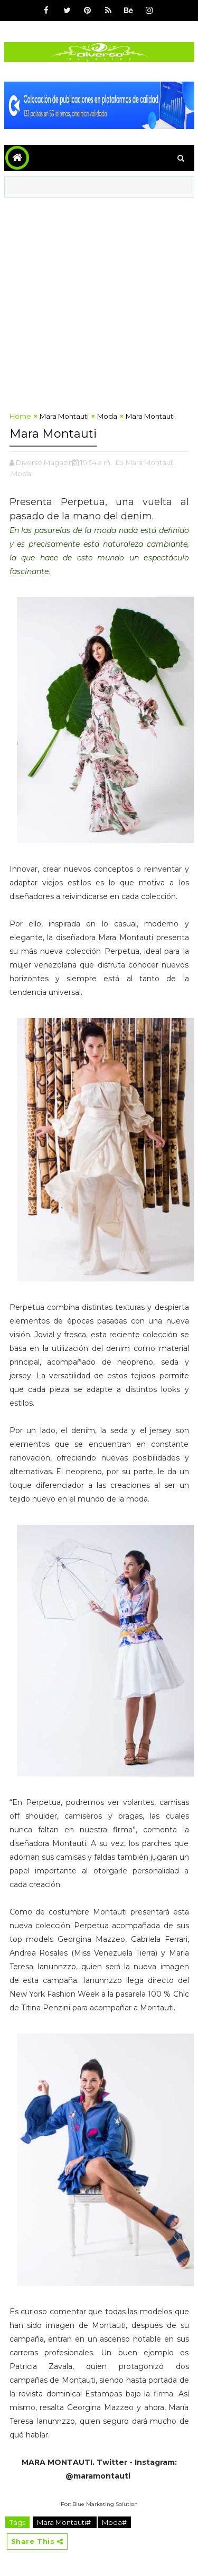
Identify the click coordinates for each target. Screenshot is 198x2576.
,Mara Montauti (149, 462)
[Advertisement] (99, 301)
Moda (107, 416)
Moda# (114, 2522)
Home (20, 416)
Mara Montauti (64, 416)
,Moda (20, 473)
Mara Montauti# (64, 2522)
